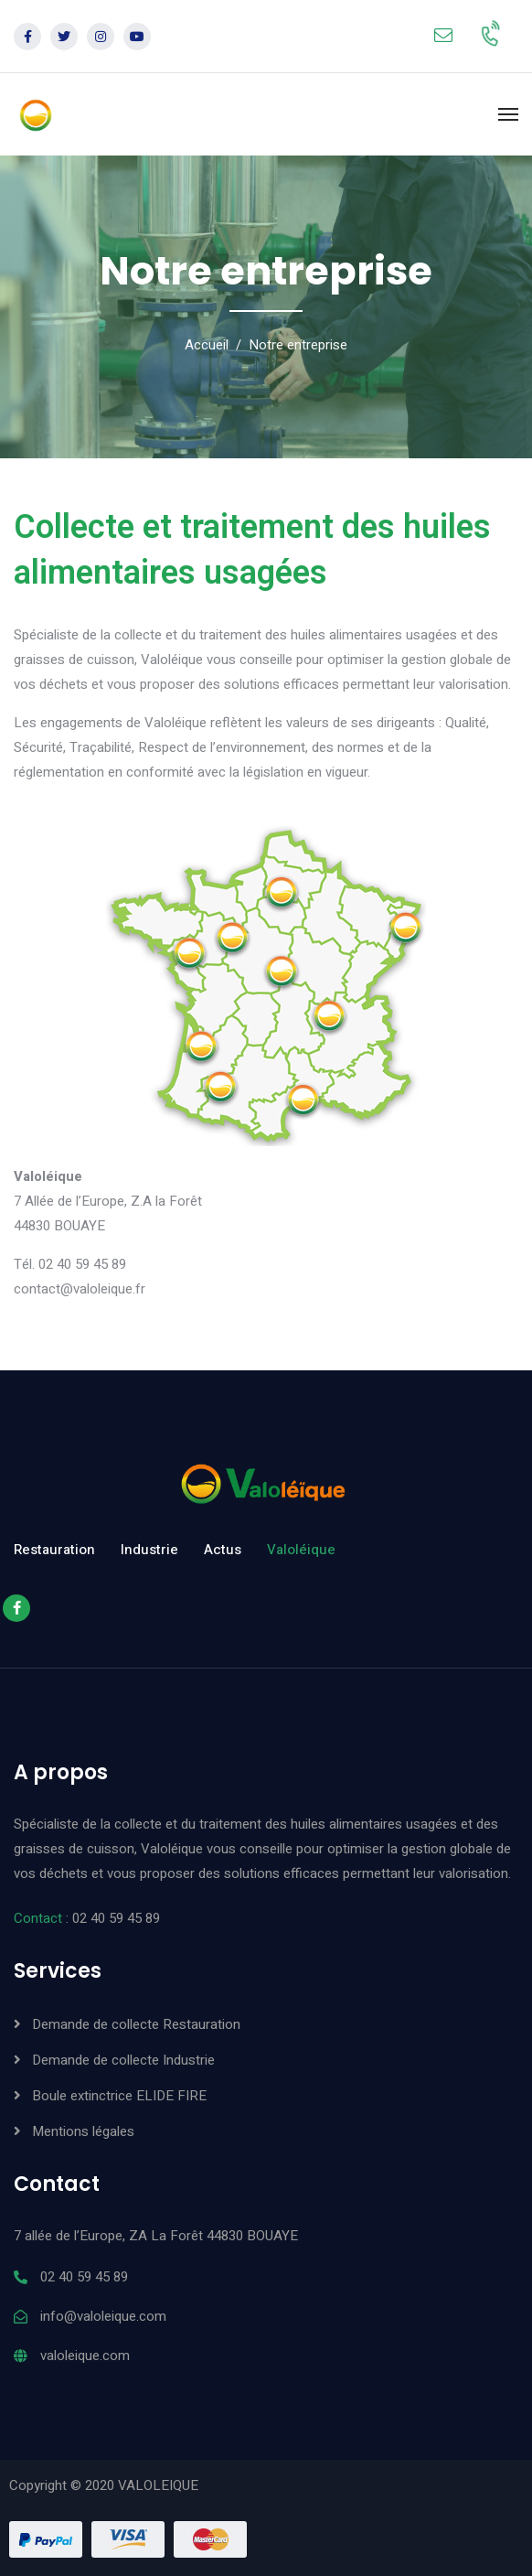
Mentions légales (83, 2131)
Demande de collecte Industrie (123, 2060)
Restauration (54, 1550)
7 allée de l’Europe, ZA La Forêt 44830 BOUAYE (156, 2236)
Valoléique (301, 1550)
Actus (222, 1550)
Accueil (207, 345)
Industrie (149, 1550)
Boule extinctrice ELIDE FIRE (119, 2096)
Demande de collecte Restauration (136, 2024)
